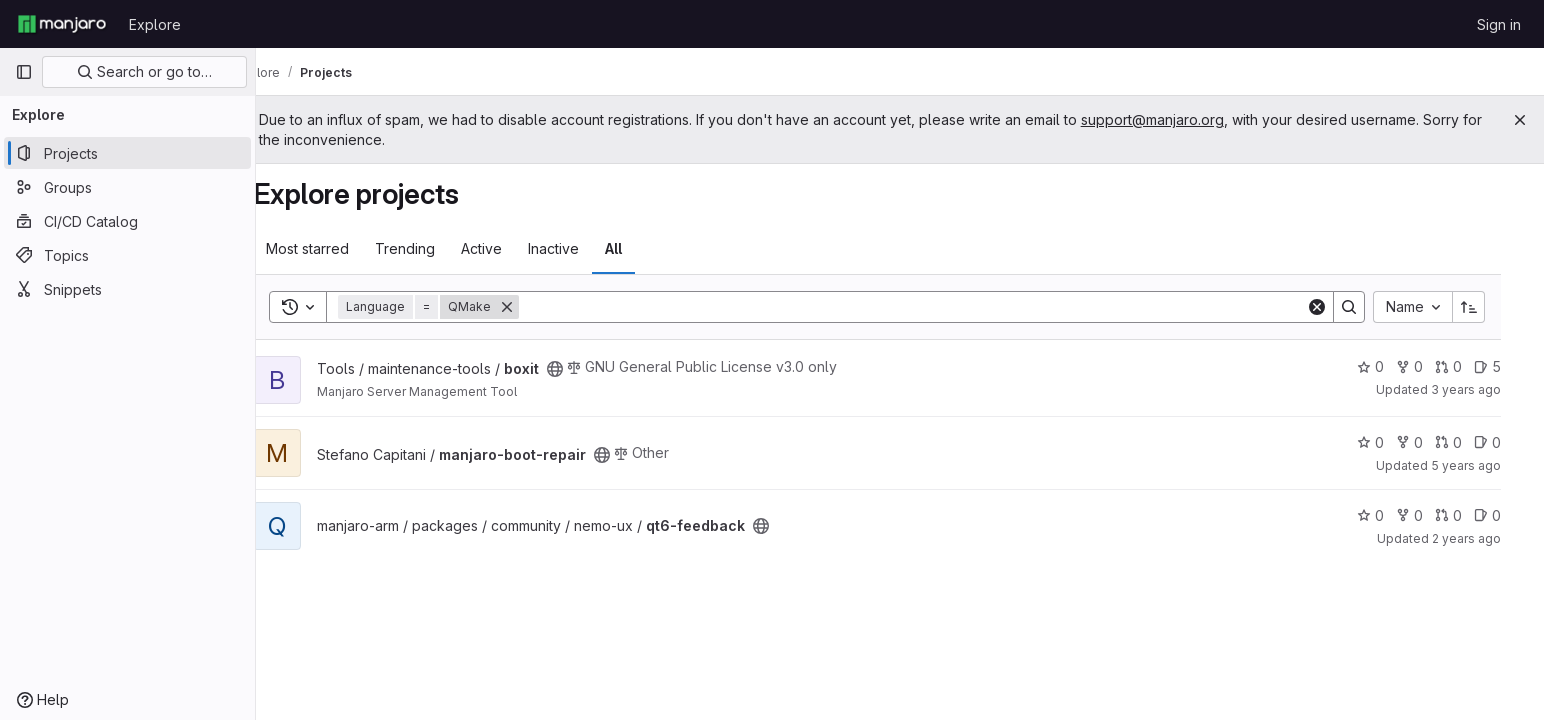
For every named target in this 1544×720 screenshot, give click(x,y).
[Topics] (127, 255)
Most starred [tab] (334, 248)
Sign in (1499, 24)
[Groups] (127, 187)
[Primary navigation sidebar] (24, 72)
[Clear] (1336, 307)
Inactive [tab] (580, 248)
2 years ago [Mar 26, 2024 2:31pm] (1485, 538)
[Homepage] (62, 24)
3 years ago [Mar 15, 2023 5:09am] (1485, 389)
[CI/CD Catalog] (127, 221)
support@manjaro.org (1197, 119)
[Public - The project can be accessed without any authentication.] (582, 369)
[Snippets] (127, 289)
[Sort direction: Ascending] (1488, 307)
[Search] (935, 307)
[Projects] (127, 153)
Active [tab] (508, 248)
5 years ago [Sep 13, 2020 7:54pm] (1485, 465)
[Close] (1520, 120)
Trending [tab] (432, 248)
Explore (155, 24)
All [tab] (640, 248)
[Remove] (534, 307)
